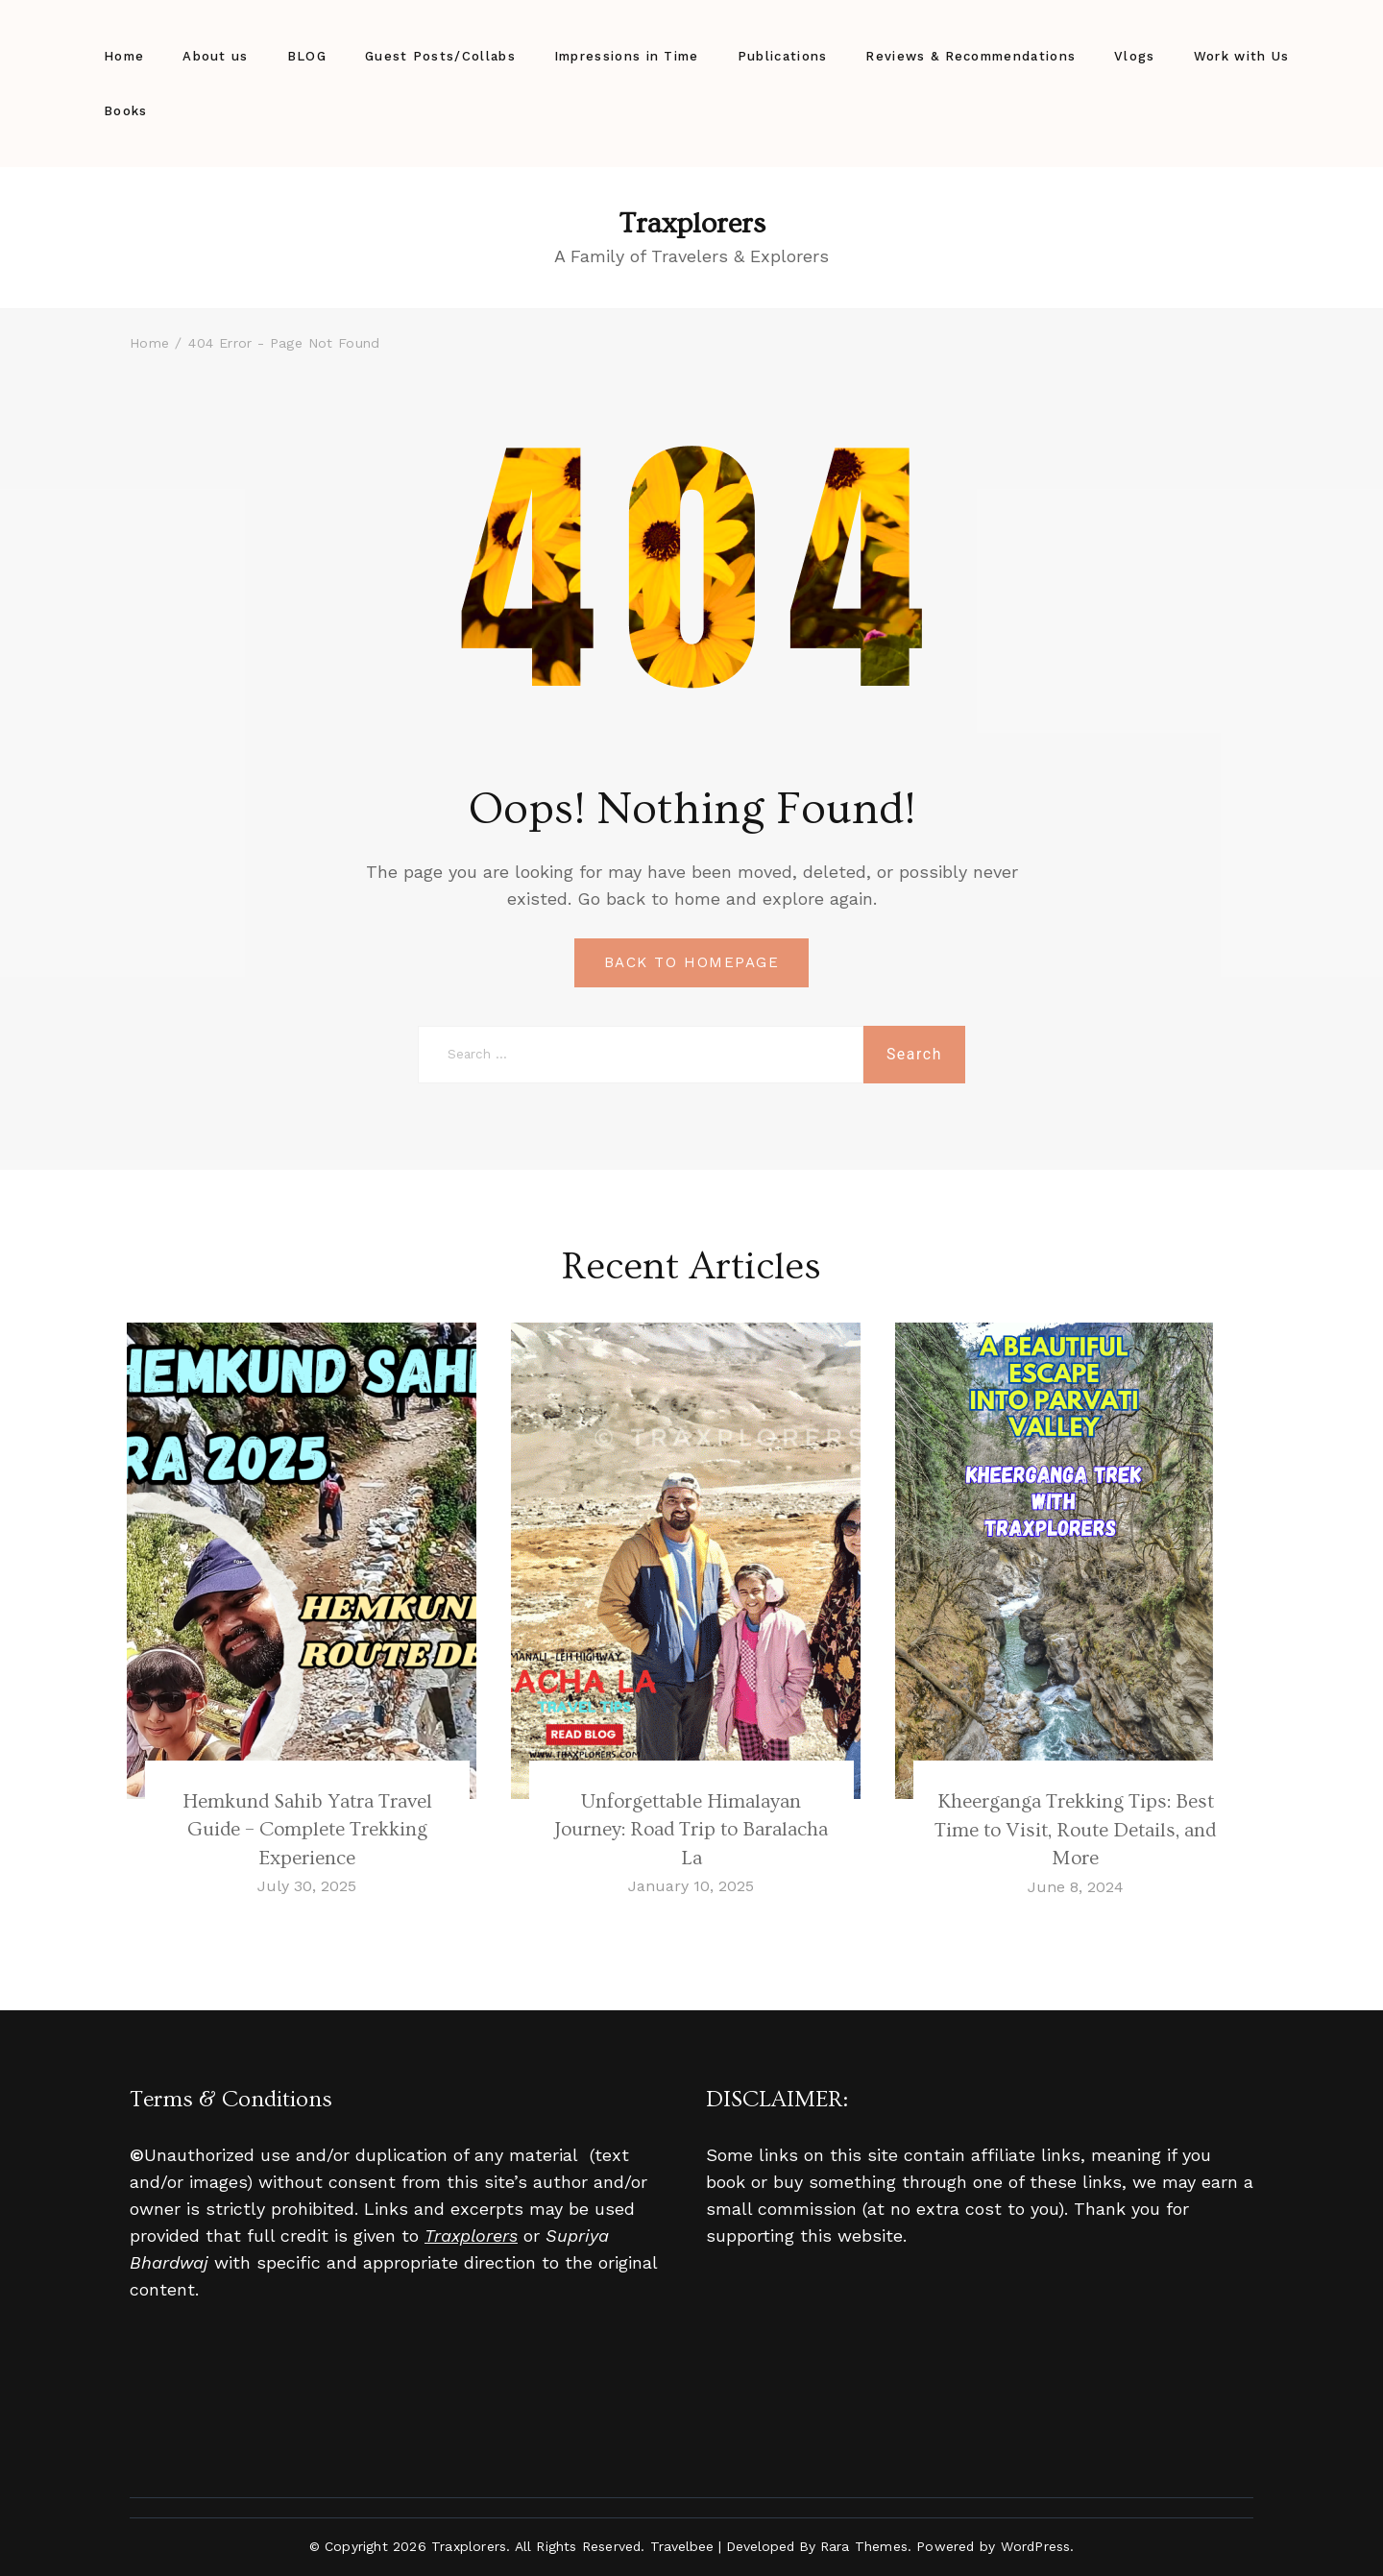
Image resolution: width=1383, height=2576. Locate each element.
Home (124, 56)
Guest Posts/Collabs (440, 56)
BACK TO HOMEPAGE (691, 962)
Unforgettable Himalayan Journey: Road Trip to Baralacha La (691, 1829)
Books (126, 111)
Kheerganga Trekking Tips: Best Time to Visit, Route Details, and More (1075, 1829)
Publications (783, 56)
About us (215, 56)
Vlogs (1134, 56)
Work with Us (1242, 56)
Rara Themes (864, 2546)
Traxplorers (692, 223)
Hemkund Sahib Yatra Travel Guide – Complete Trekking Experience (307, 1829)
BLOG (307, 56)
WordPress (1036, 2546)
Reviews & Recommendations (970, 56)
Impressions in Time (626, 56)
